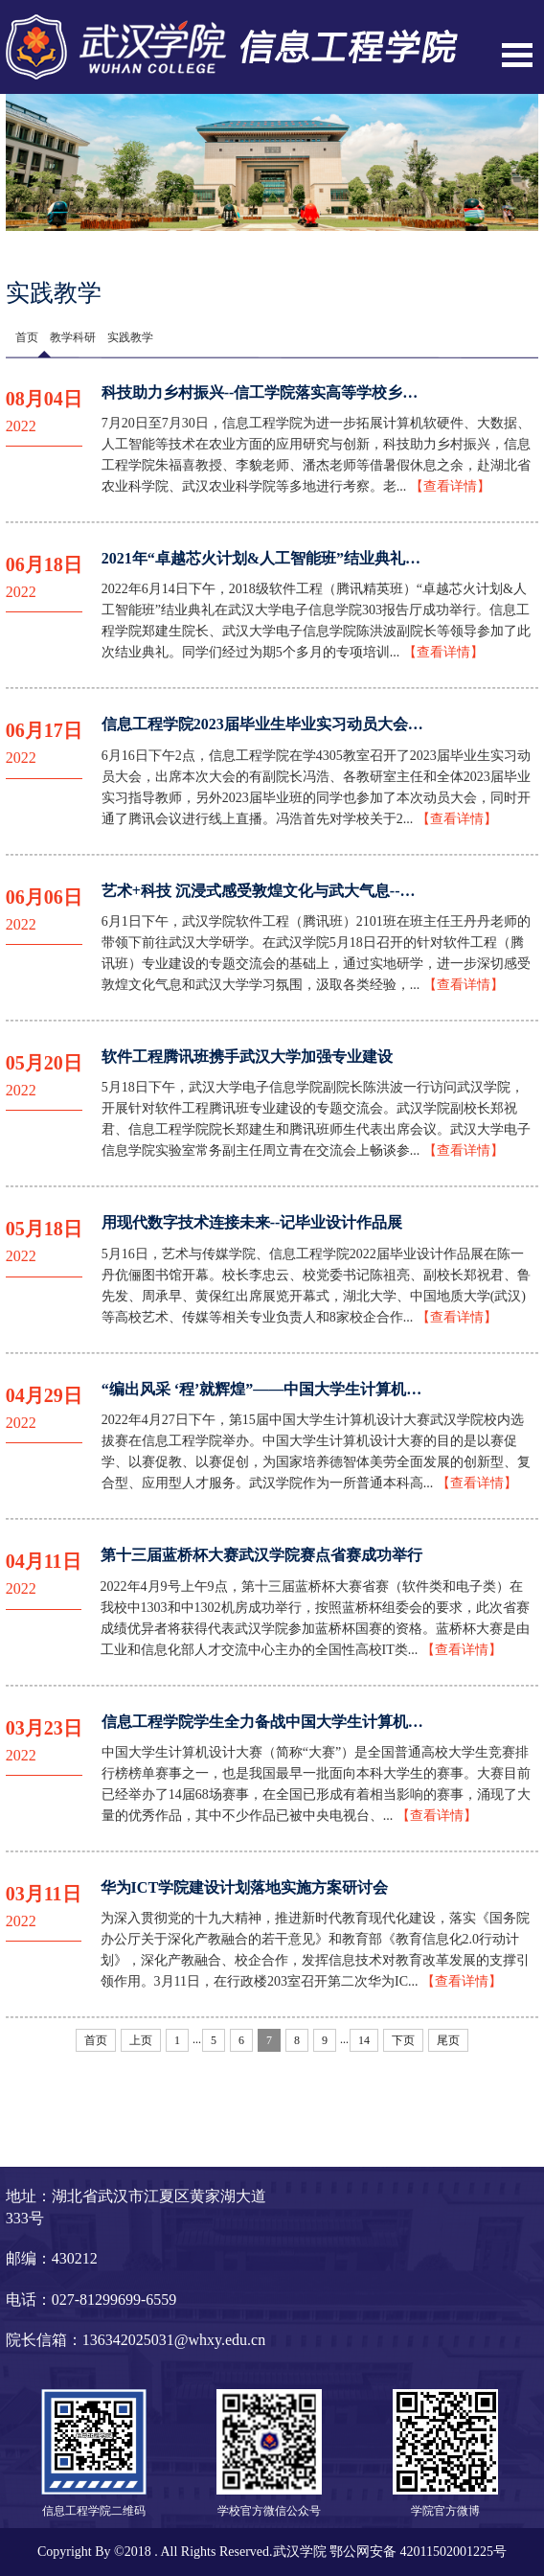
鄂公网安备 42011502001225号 (418, 2551)
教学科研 (73, 337)
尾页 (448, 2040)
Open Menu (517, 55)
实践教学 (130, 337)
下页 (403, 2040)
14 (364, 2040)
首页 (26, 337)
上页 (140, 2040)
